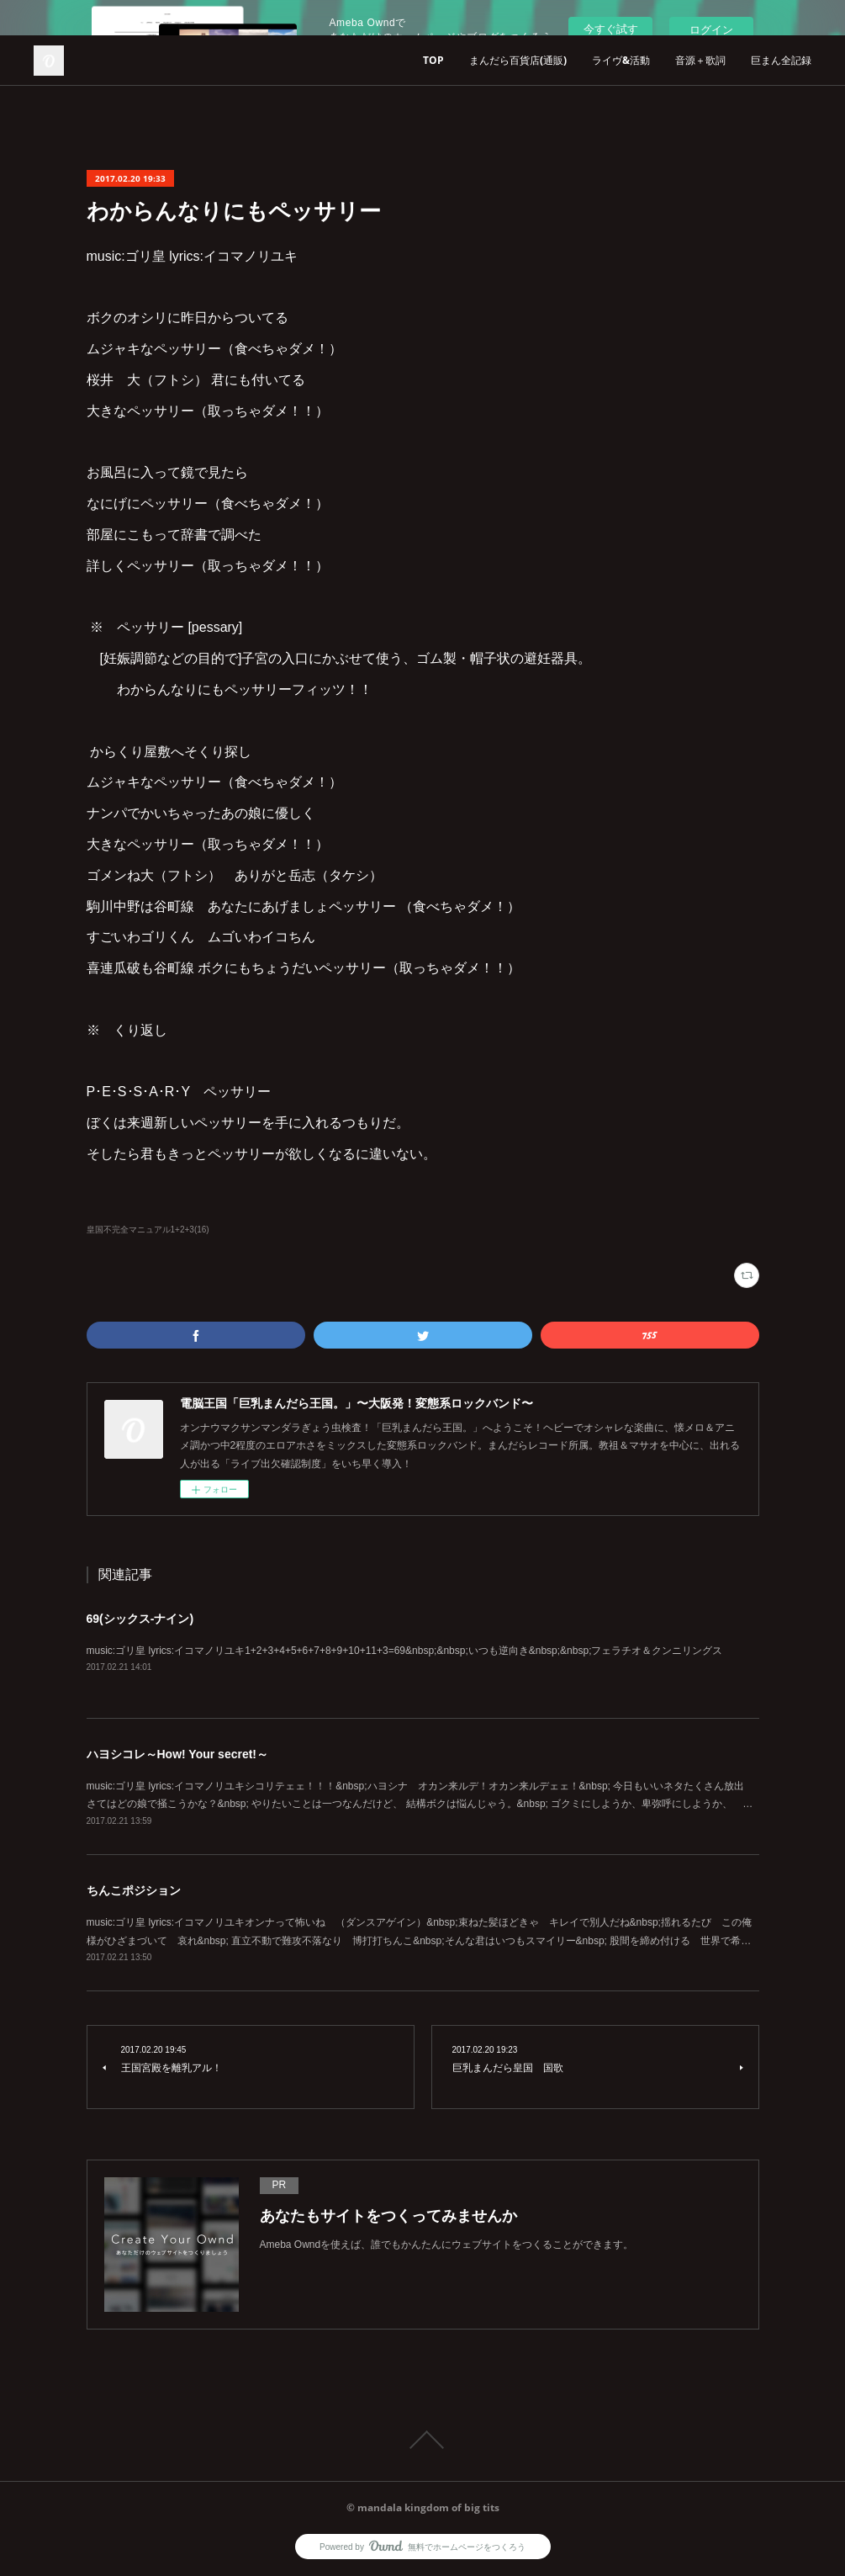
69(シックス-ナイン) (140, 1618)
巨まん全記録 (781, 60)
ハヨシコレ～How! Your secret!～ (178, 1754)
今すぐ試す (611, 29)
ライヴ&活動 (621, 60)
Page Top (422, 2439)
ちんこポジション (134, 1890)
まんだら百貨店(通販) (518, 60)
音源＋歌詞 (700, 60)
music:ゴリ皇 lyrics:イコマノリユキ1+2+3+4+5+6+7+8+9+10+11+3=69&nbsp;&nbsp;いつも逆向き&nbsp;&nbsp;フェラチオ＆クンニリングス (405, 1650)
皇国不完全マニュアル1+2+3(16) (148, 1229)
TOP (433, 60)
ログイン (711, 30)
